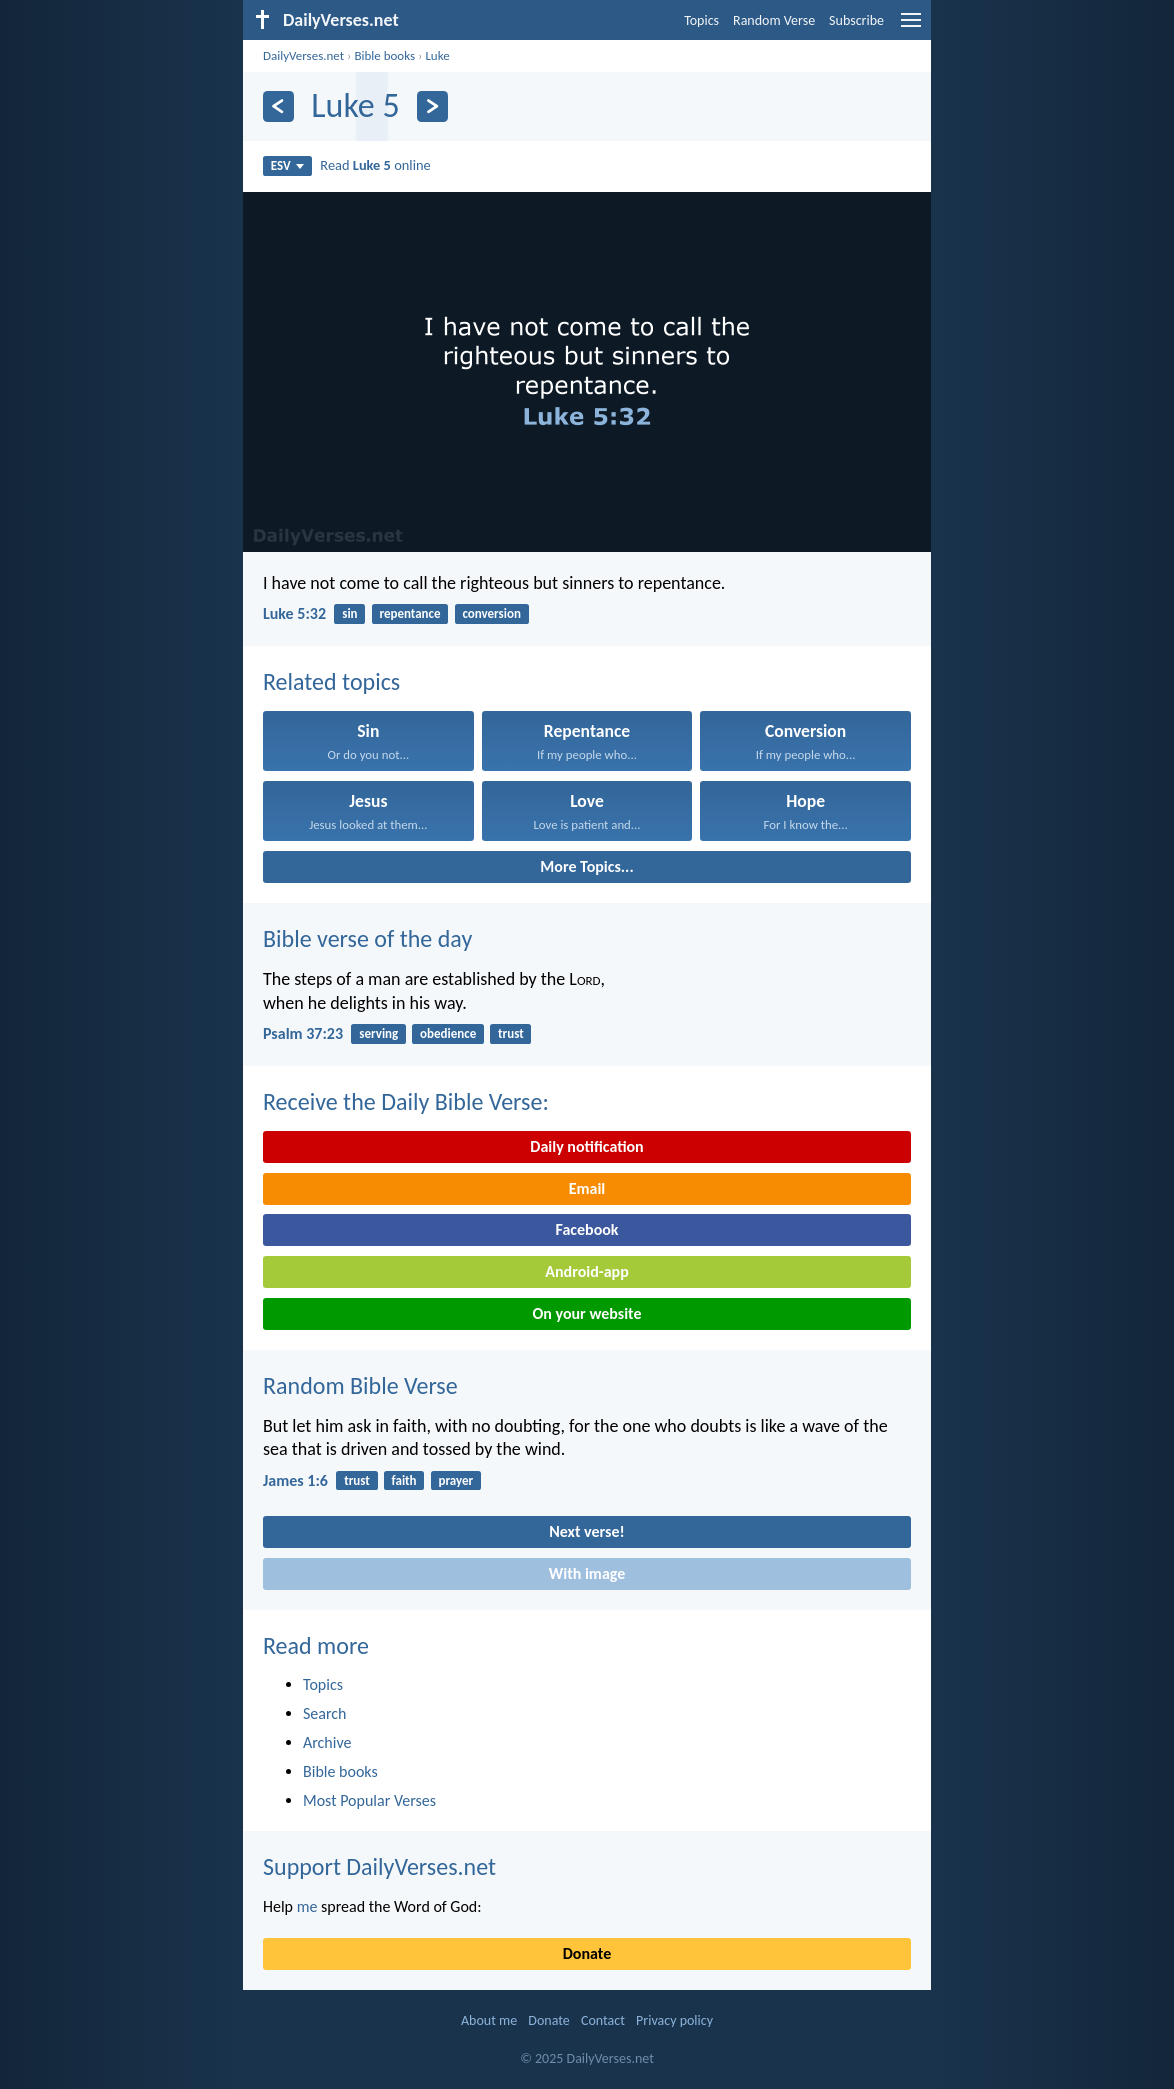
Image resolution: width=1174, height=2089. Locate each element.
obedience (448, 1033)
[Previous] (278, 106)
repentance (409, 613)
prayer (455, 1480)
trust (511, 1033)
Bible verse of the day (367, 938)
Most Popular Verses (369, 1800)
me (307, 1906)
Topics (701, 20)
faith (404, 1480)
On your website (587, 1313)
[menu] (911, 27)
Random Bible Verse (360, 1385)
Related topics (331, 681)
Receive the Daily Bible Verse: (406, 1101)
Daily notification (586, 1146)
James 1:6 (295, 1480)
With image (587, 1573)
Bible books (384, 55)
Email (587, 1188)
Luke (437, 55)
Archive (327, 1742)
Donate (587, 1953)
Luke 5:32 (294, 613)
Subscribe (856, 20)
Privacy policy (674, 2020)
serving (378, 1033)
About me (489, 2020)
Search (325, 1713)
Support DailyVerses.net (379, 1866)
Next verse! (586, 1531)
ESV (287, 165)
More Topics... (586, 866)
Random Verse (774, 20)
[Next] (432, 106)
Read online (375, 165)
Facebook (586, 1229)
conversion (491, 613)
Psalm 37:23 (303, 1033)
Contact (603, 2020)
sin (349, 613)
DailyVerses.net (303, 55)
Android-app (586, 1271)
